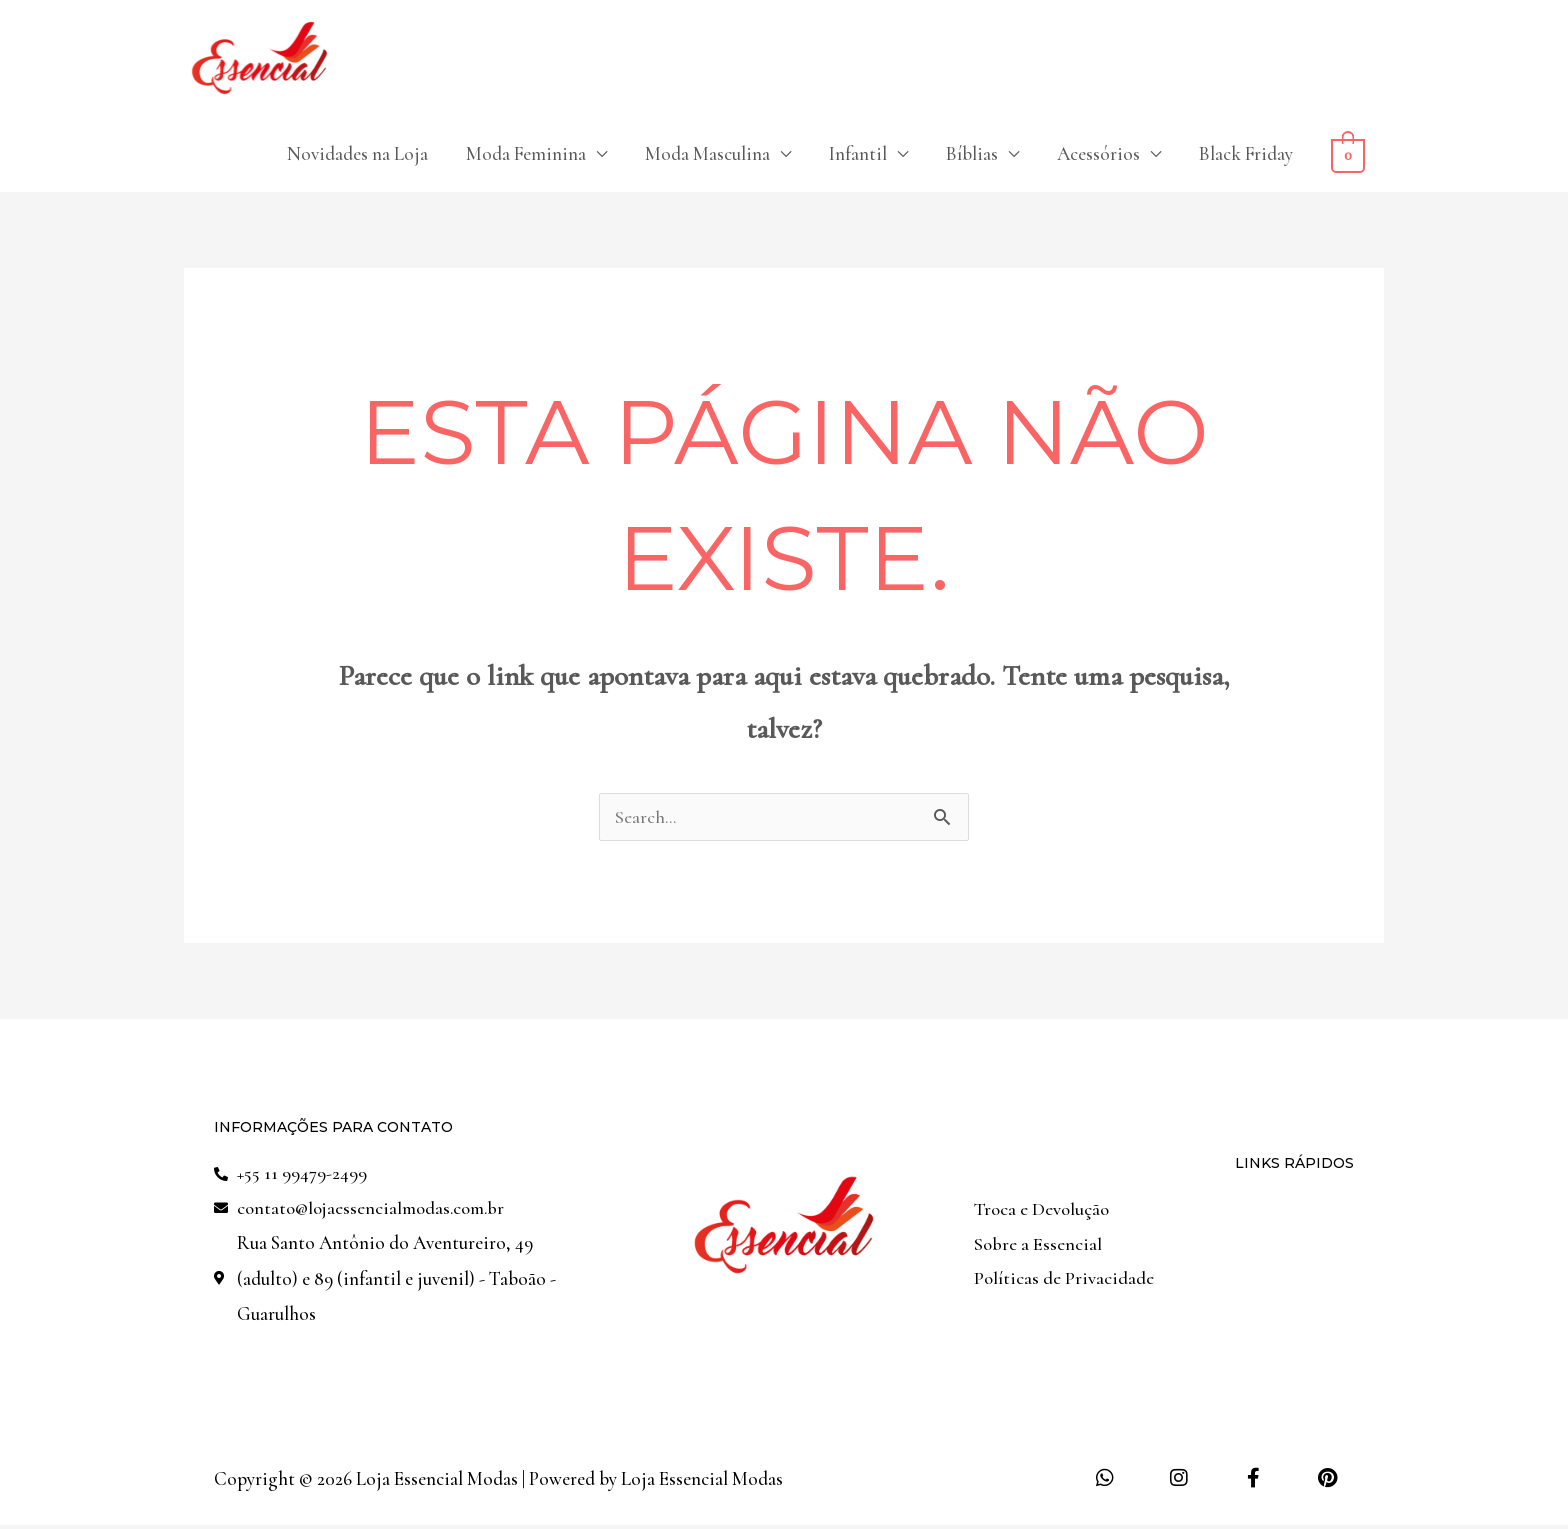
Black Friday (1246, 154)
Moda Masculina (707, 154)
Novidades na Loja (357, 154)
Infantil (858, 154)
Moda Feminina (526, 154)
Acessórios (1098, 154)
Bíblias (972, 154)
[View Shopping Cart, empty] (1348, 154)
